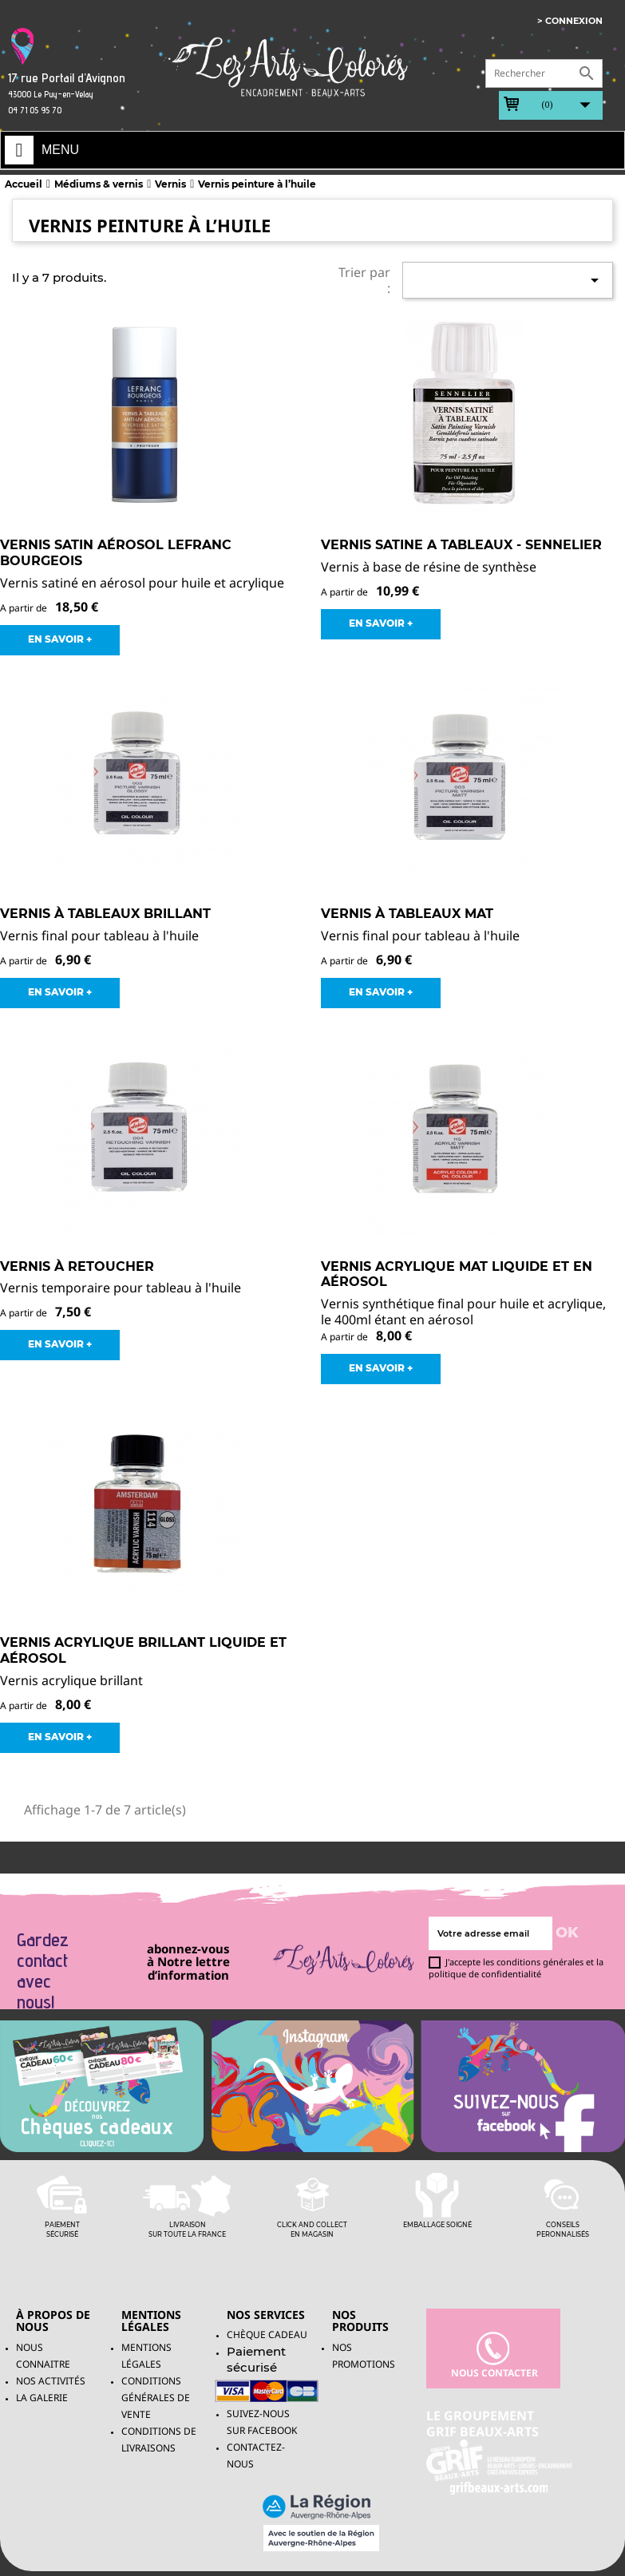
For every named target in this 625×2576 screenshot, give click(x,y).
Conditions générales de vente (155, 2397)
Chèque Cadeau (267, 2334)
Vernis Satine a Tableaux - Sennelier (461, 544)
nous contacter (493, 2356)
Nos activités (50, 2381)
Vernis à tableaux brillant (105, 913)
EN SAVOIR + (60, 639)
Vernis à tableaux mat (407, 913)
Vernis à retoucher (77, 1266)
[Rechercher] (544, 73)
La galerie (42, 2397)
